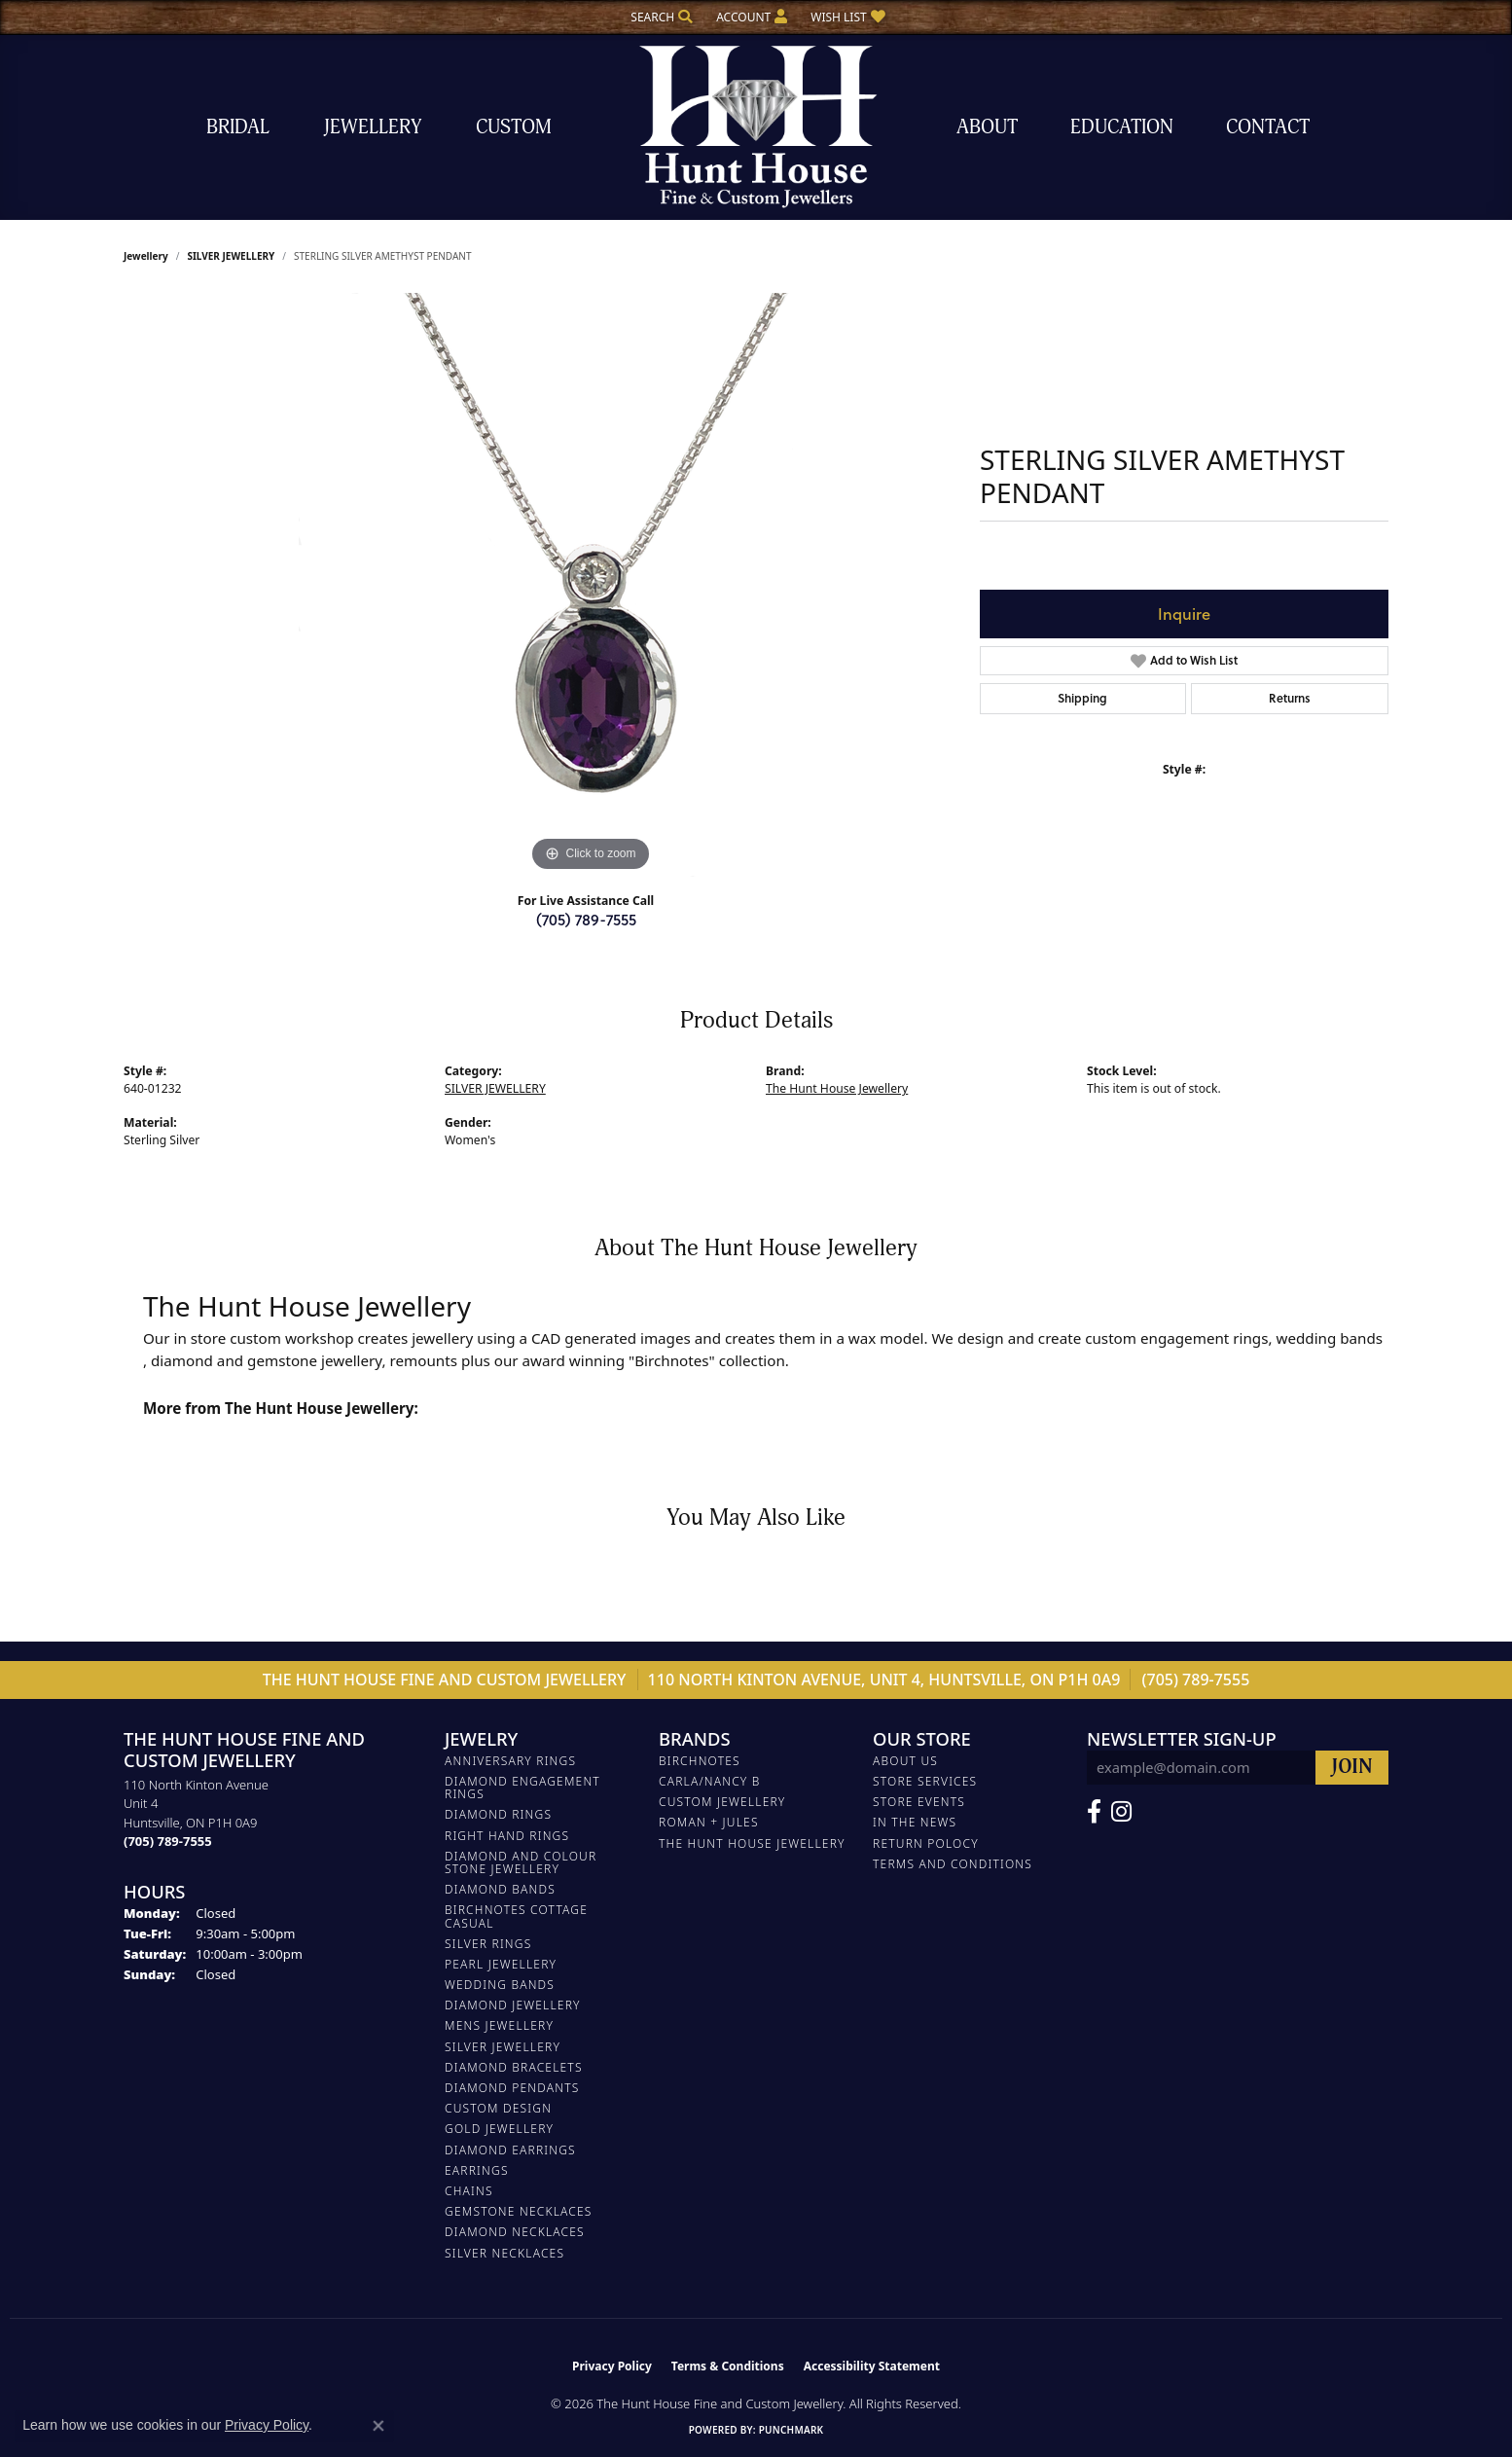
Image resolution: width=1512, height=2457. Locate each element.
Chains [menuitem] (469, 2191)
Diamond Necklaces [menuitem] (515, 2231)
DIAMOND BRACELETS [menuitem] (514, 2067)
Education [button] (1121, 127)
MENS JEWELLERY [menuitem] (499, 2025)
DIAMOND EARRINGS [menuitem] (510, 2150)
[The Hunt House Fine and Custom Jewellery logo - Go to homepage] (756, 127)
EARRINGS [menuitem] (477, 2170)
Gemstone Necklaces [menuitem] (519, 2211)
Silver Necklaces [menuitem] (504, 2253)
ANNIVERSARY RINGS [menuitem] (510, 1760)
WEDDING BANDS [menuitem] (500, 1984)
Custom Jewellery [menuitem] (722, 1801)
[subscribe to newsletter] (1351, 1768)
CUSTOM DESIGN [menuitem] (498, 2108)
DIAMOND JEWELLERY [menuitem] (513, 2005)
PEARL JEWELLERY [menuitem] (501, 1964)
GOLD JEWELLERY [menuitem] (499, 2128)
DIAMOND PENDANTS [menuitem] (512, 2087)
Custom (514, 127)
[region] (590, 585)
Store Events (919, 1801)
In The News (914, 1822)
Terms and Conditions (952, 1864)
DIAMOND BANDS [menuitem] (500, 1889)
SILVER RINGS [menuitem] (488, 1943)
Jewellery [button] (372, 127)
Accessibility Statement (872, 2366)
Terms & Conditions (727, 2366)
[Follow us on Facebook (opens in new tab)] (1094, 1812)
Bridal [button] (238, 127)
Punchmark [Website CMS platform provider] (791, 2430)
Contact (1268, 127)
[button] (660, 17)
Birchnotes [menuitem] (699, 1760)
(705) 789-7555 (586, 919)
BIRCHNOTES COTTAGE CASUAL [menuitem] (516, 1916)
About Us (905, 1760)
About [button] (987, 127)
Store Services (925, 1781)
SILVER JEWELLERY (230, 256)
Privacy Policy (612, 2366)
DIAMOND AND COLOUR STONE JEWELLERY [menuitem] (520, 1862)
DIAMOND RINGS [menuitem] (498, 1814)
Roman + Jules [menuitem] (709, 1822)
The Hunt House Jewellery (837, 1088)
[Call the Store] (168, 1841)
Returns (1290, 698)
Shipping (1082, 698)
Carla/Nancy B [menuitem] (710, 1781)
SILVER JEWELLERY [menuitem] (502, 2047)
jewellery (146, 256)
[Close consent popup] (378, 2426)
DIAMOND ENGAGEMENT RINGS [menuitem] (522, 1787)
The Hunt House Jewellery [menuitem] (752, 1843)
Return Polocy (926, 1843)
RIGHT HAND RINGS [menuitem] (507, 1835)
